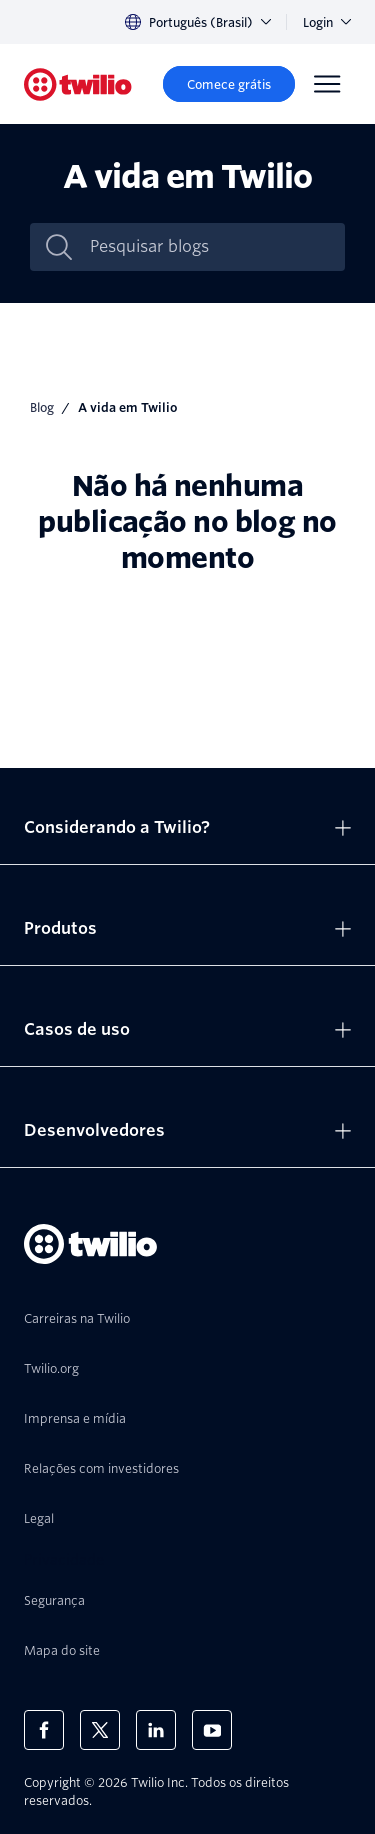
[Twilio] (78, 84)
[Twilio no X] (100, 1730)
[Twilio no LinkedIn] (156, 1730)
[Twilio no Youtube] (212, 1730)
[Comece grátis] (229, 84)
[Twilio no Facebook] (44, 1730)
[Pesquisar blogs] (208, 247)
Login (327, 22)
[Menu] (327, 84)
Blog (42, 407)
